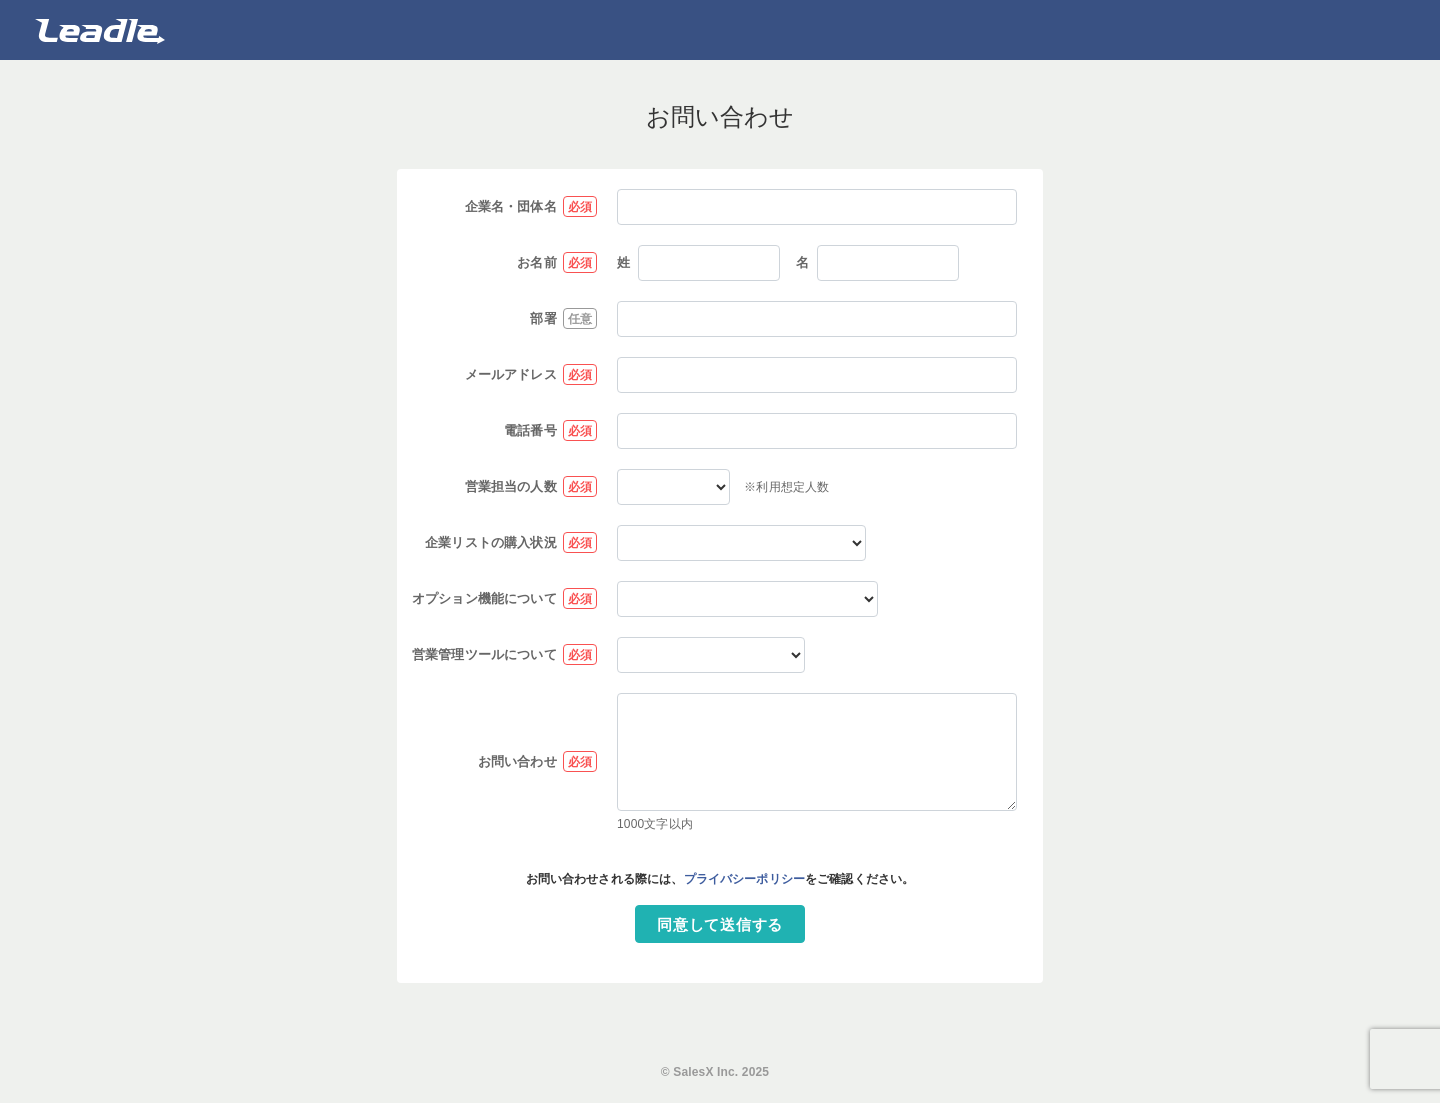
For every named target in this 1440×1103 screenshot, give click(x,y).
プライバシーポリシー (745, 879)
